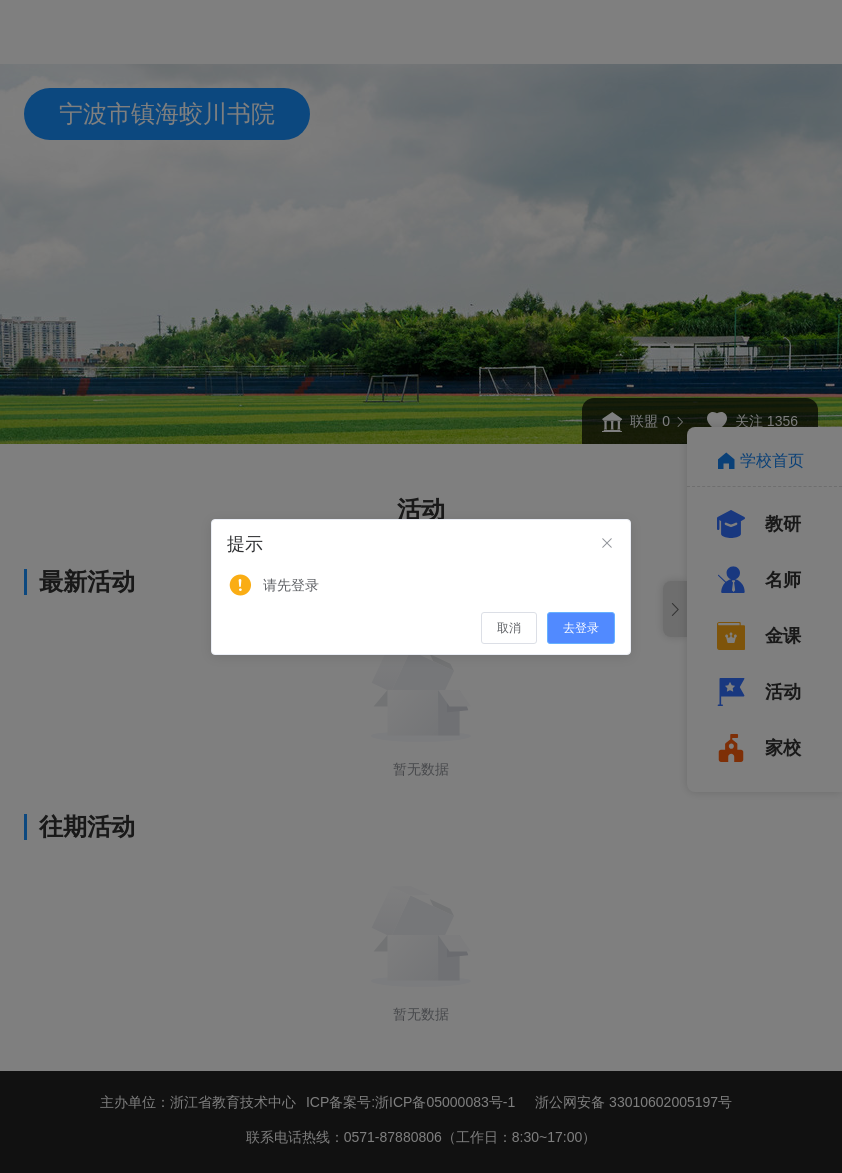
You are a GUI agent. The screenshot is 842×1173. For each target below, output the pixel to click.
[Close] (607, 543)
